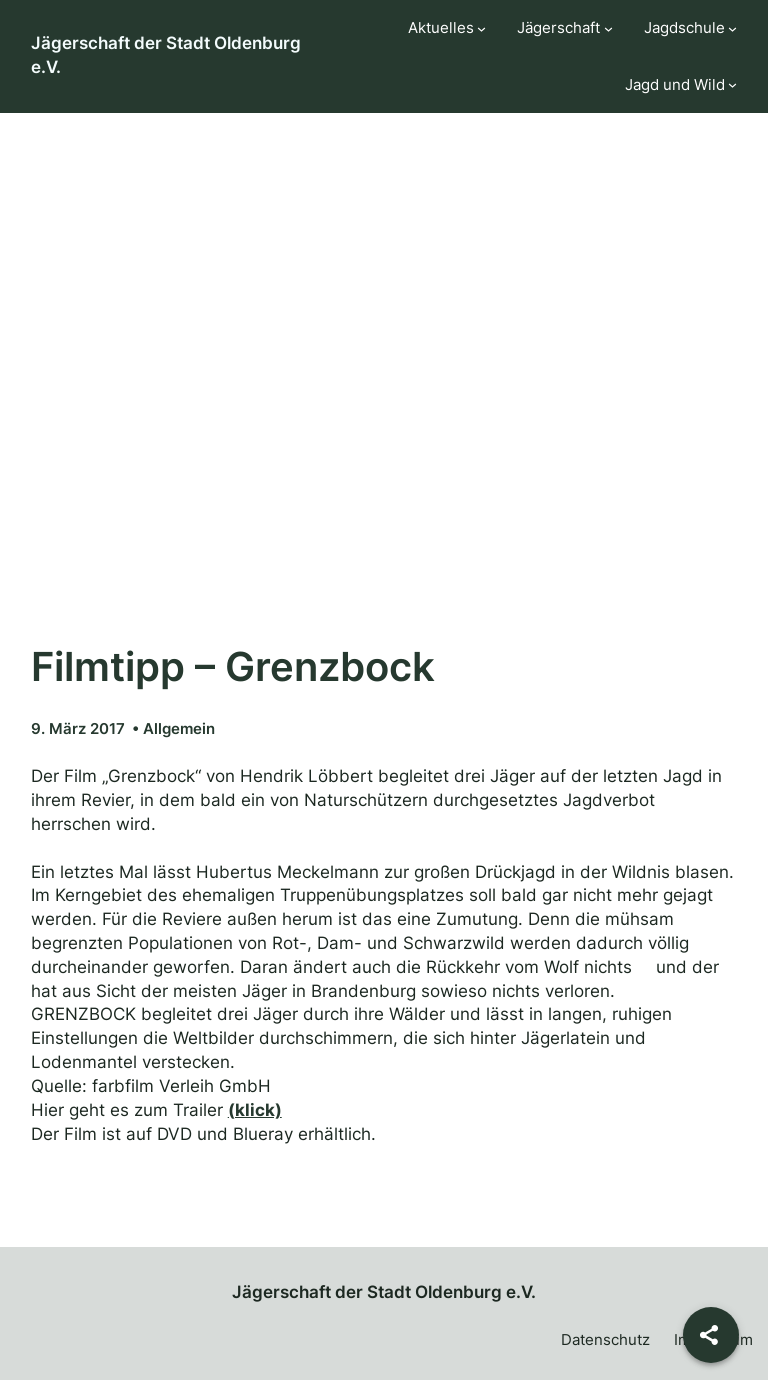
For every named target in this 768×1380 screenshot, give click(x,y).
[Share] (711, 1335)
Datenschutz (605, 1339)
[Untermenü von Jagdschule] (732, 28)
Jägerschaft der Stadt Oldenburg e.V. (384, 1292)
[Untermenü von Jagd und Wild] (732, 84)
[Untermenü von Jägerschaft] (608, 28)
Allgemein (179, 728)
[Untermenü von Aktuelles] (481, 28)
